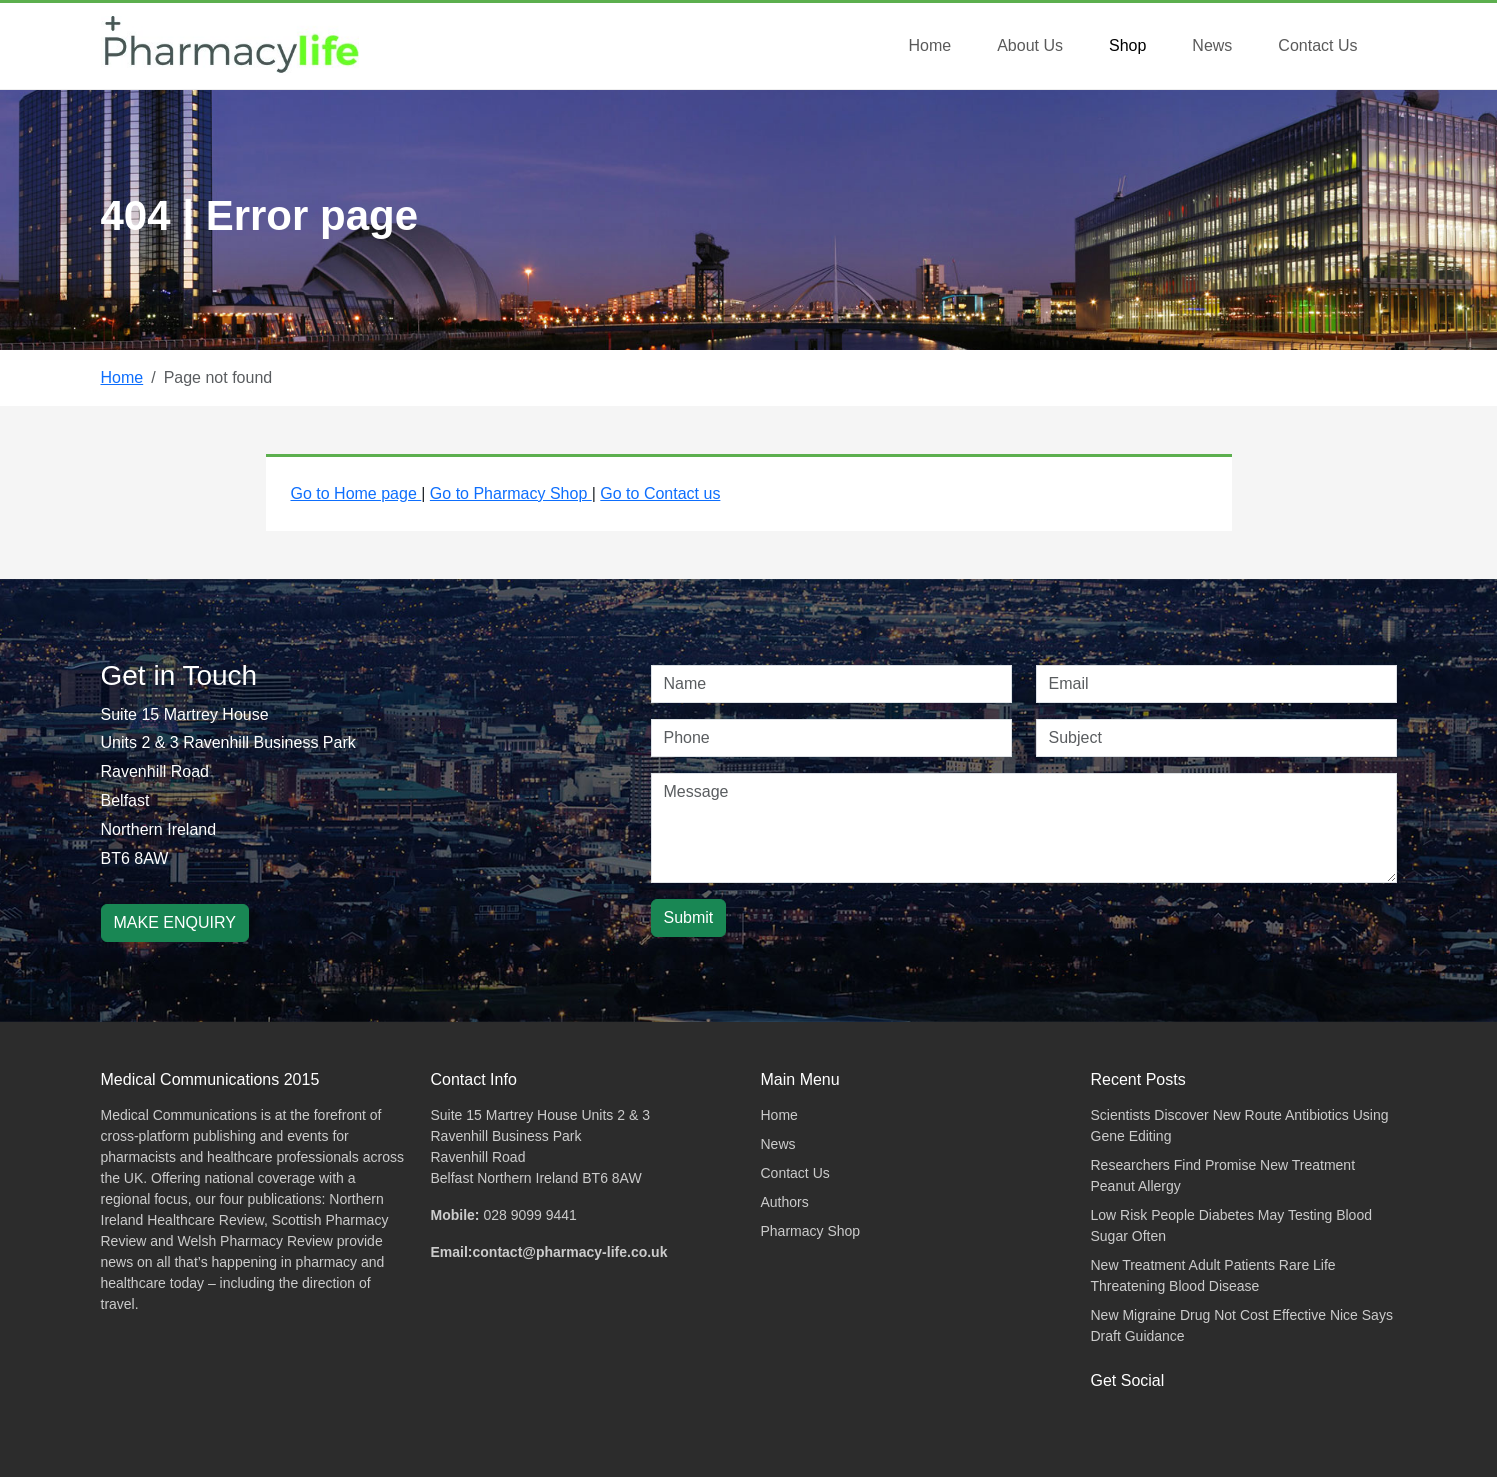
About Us (1030, 45)
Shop (1127, 45)
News (1212, 45)
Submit (689, 917)
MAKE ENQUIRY (175, 922)
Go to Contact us (660, 493)
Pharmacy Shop (811, 1231)
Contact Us (1317, 45)
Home (929, 45)
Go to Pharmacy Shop (511, 493)
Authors (785, 1202)
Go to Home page (356, 493)
